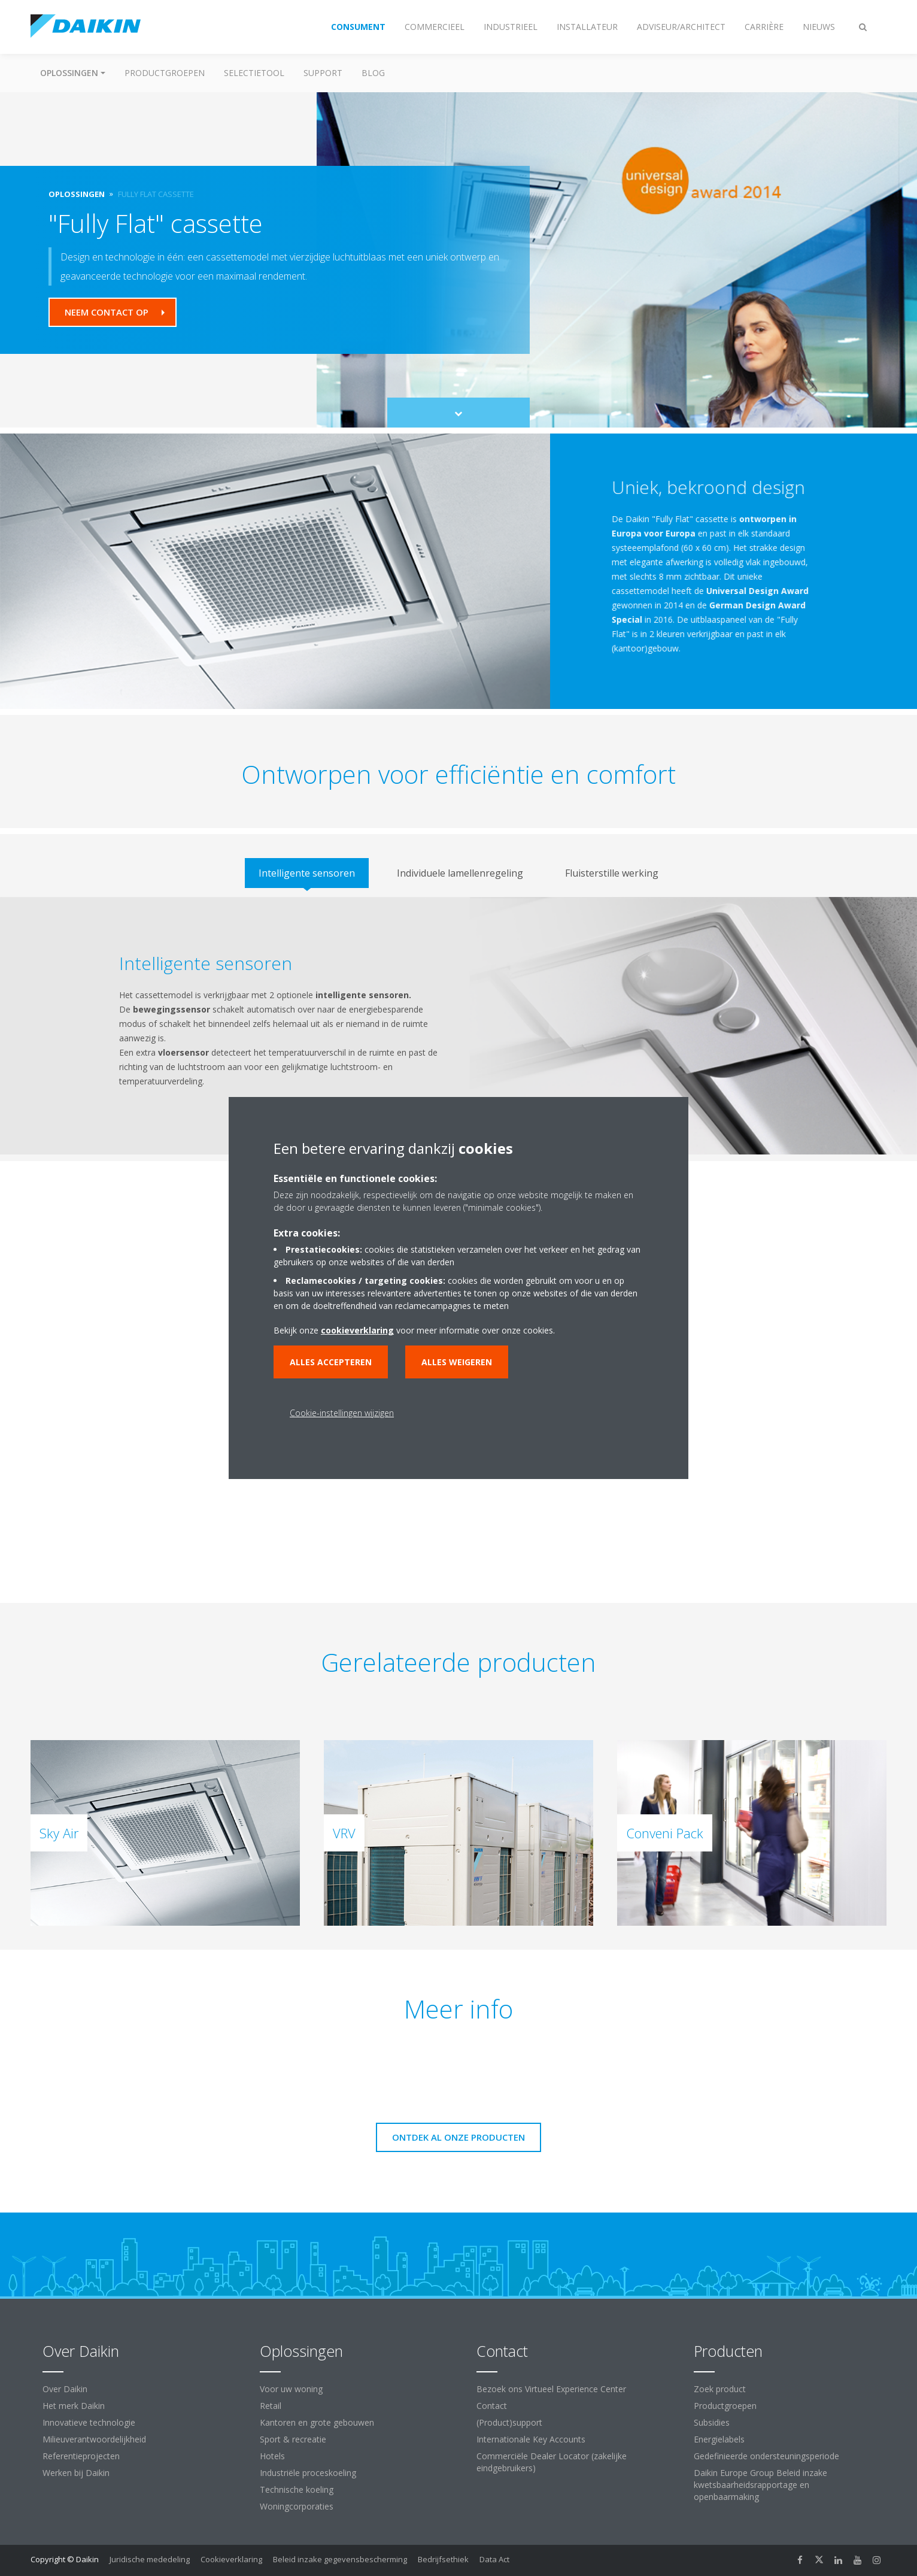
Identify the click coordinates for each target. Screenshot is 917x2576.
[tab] (307, 873)
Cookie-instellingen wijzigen (342, 1413)
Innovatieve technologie (88, 2422)
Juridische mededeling (150, 2559)
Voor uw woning (291, 2389)
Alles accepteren (331, 1362)
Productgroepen (165, 72)
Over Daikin (64, 2389)
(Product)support (509, 2422)
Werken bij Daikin (76, 2472)
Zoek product (720, 2389)
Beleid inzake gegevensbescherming (340, 2559)
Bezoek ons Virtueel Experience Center (551, 2389)
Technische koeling (296, 2489)
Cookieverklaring (231, 2559)
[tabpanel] (458, 1025)
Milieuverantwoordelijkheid (94, 2439)
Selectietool (254, 72)
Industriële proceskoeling (308, 2472)
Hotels (272, 2456)
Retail (270, 2405)
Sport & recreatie (293, 2439)
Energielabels (719, 2439)
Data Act (494, 2559)
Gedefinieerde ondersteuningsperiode (766, 2456)
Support (322, 72)
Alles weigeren (456, 1362)
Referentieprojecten (81, 2456)
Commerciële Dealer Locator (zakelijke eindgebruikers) (551, 2462)
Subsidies (712, 2422)
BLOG (373, 72)
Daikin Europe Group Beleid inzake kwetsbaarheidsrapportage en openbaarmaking (760, 2484)
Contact (491, 2405)
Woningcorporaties (296, 2506)
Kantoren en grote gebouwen (317, 2422)
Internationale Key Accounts (530, 2439)
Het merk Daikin (73, 2405)
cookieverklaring (357, 1330)
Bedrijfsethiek (443, 2559)
